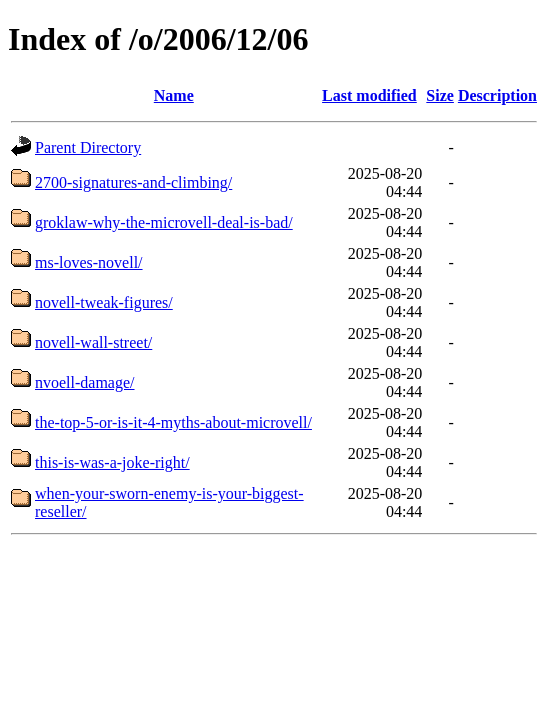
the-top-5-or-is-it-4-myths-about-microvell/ (173, 422)
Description (497, 95)
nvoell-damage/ (85, 382)
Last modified (369, 95)
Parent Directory (88, 147)
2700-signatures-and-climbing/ (133, 182)
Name (174, 95)
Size (440, 95)
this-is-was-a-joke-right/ (112, 462)
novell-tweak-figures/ (104, 302)
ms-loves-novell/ (89, 262)
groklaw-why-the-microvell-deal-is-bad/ (164, 222)
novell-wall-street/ (93, 342)
